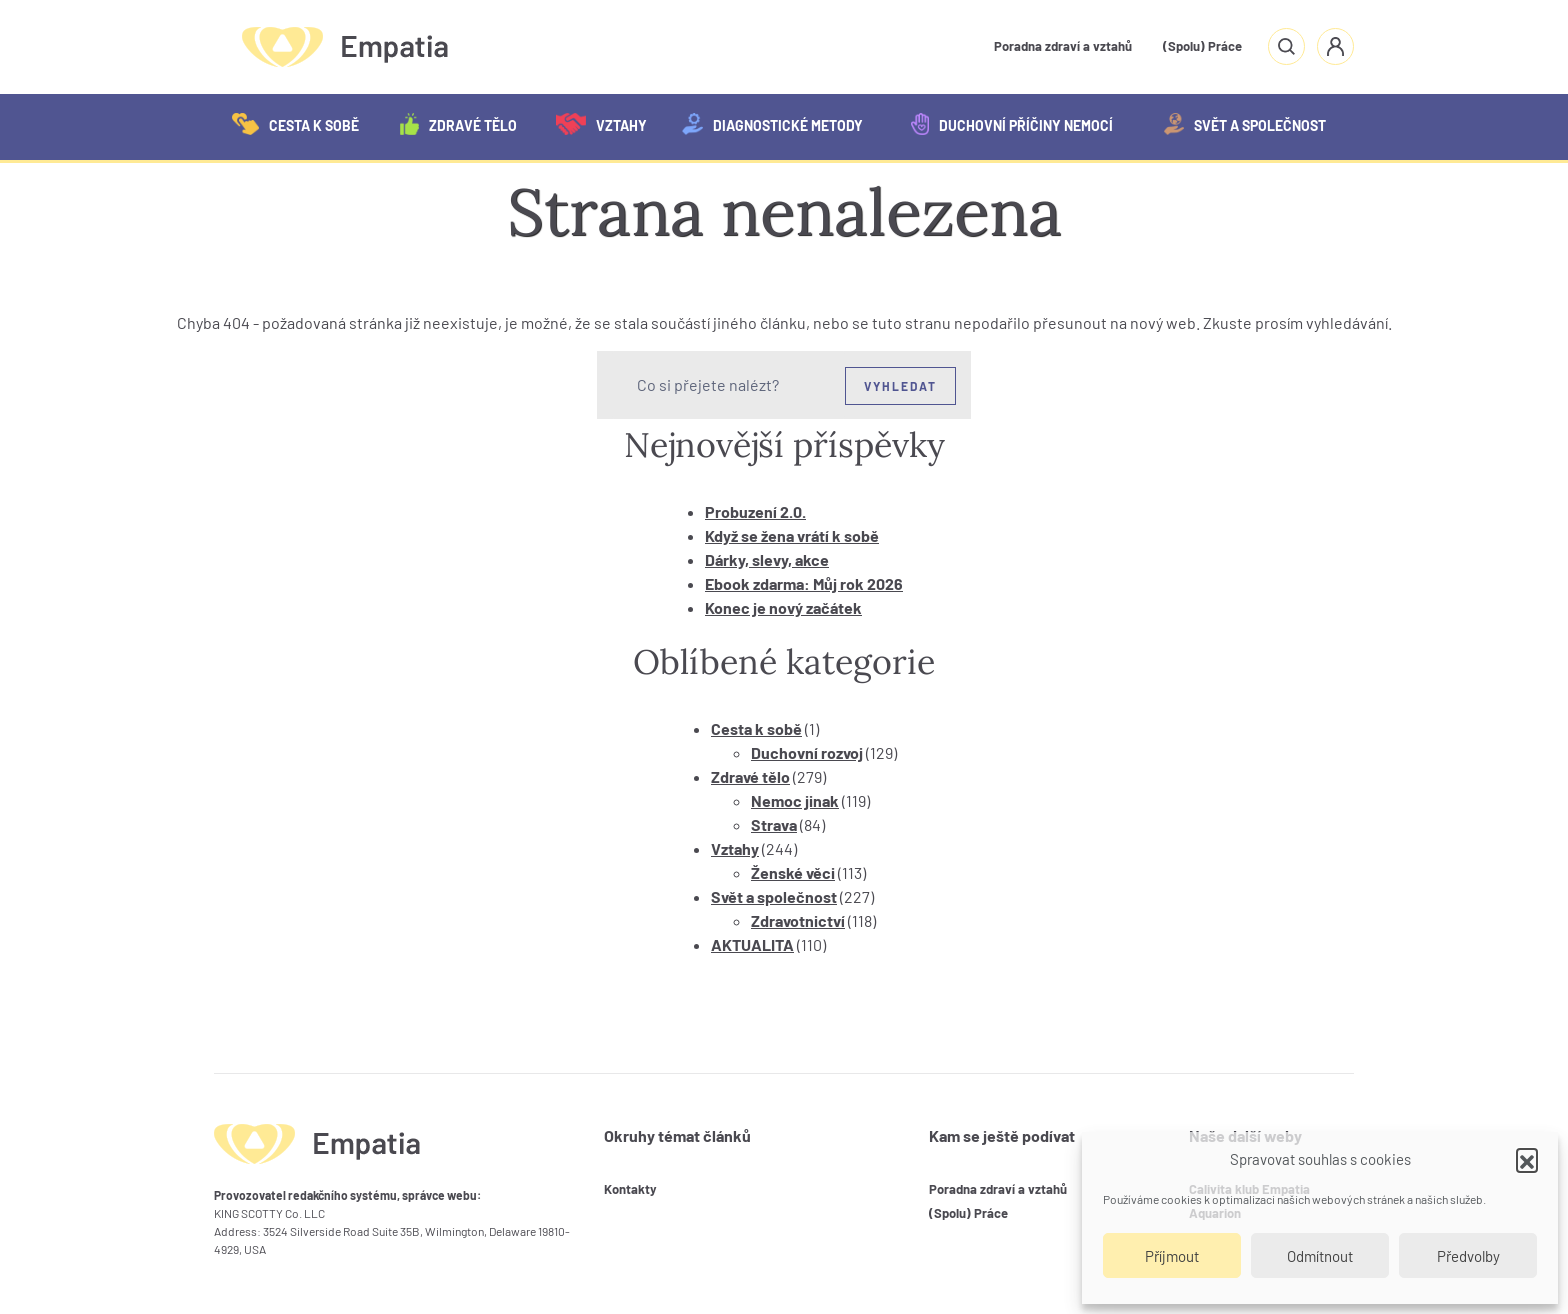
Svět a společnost (1245, 124)
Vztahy (601, 124)
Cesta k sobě (295, 124)
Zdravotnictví (798, 920)
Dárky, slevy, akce (767, 559)
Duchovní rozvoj (807, 752)
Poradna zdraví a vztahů (1063, 46)
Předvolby (1468, 1256)
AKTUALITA (752, 944)
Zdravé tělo (458, 124)
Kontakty (630, 1189)
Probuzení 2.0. (755, 511)
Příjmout (1172, 1256)
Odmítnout (1320, 1256)
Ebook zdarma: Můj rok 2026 (804, 583)
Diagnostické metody (772, 124)
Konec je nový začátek (783, 607)
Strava (774, 824)
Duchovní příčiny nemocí (1011, 124)
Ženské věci (793, 872)
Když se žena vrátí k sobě (792, 535)
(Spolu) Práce (1202, 46)
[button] (1527, 1159)
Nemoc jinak (795, 800)
